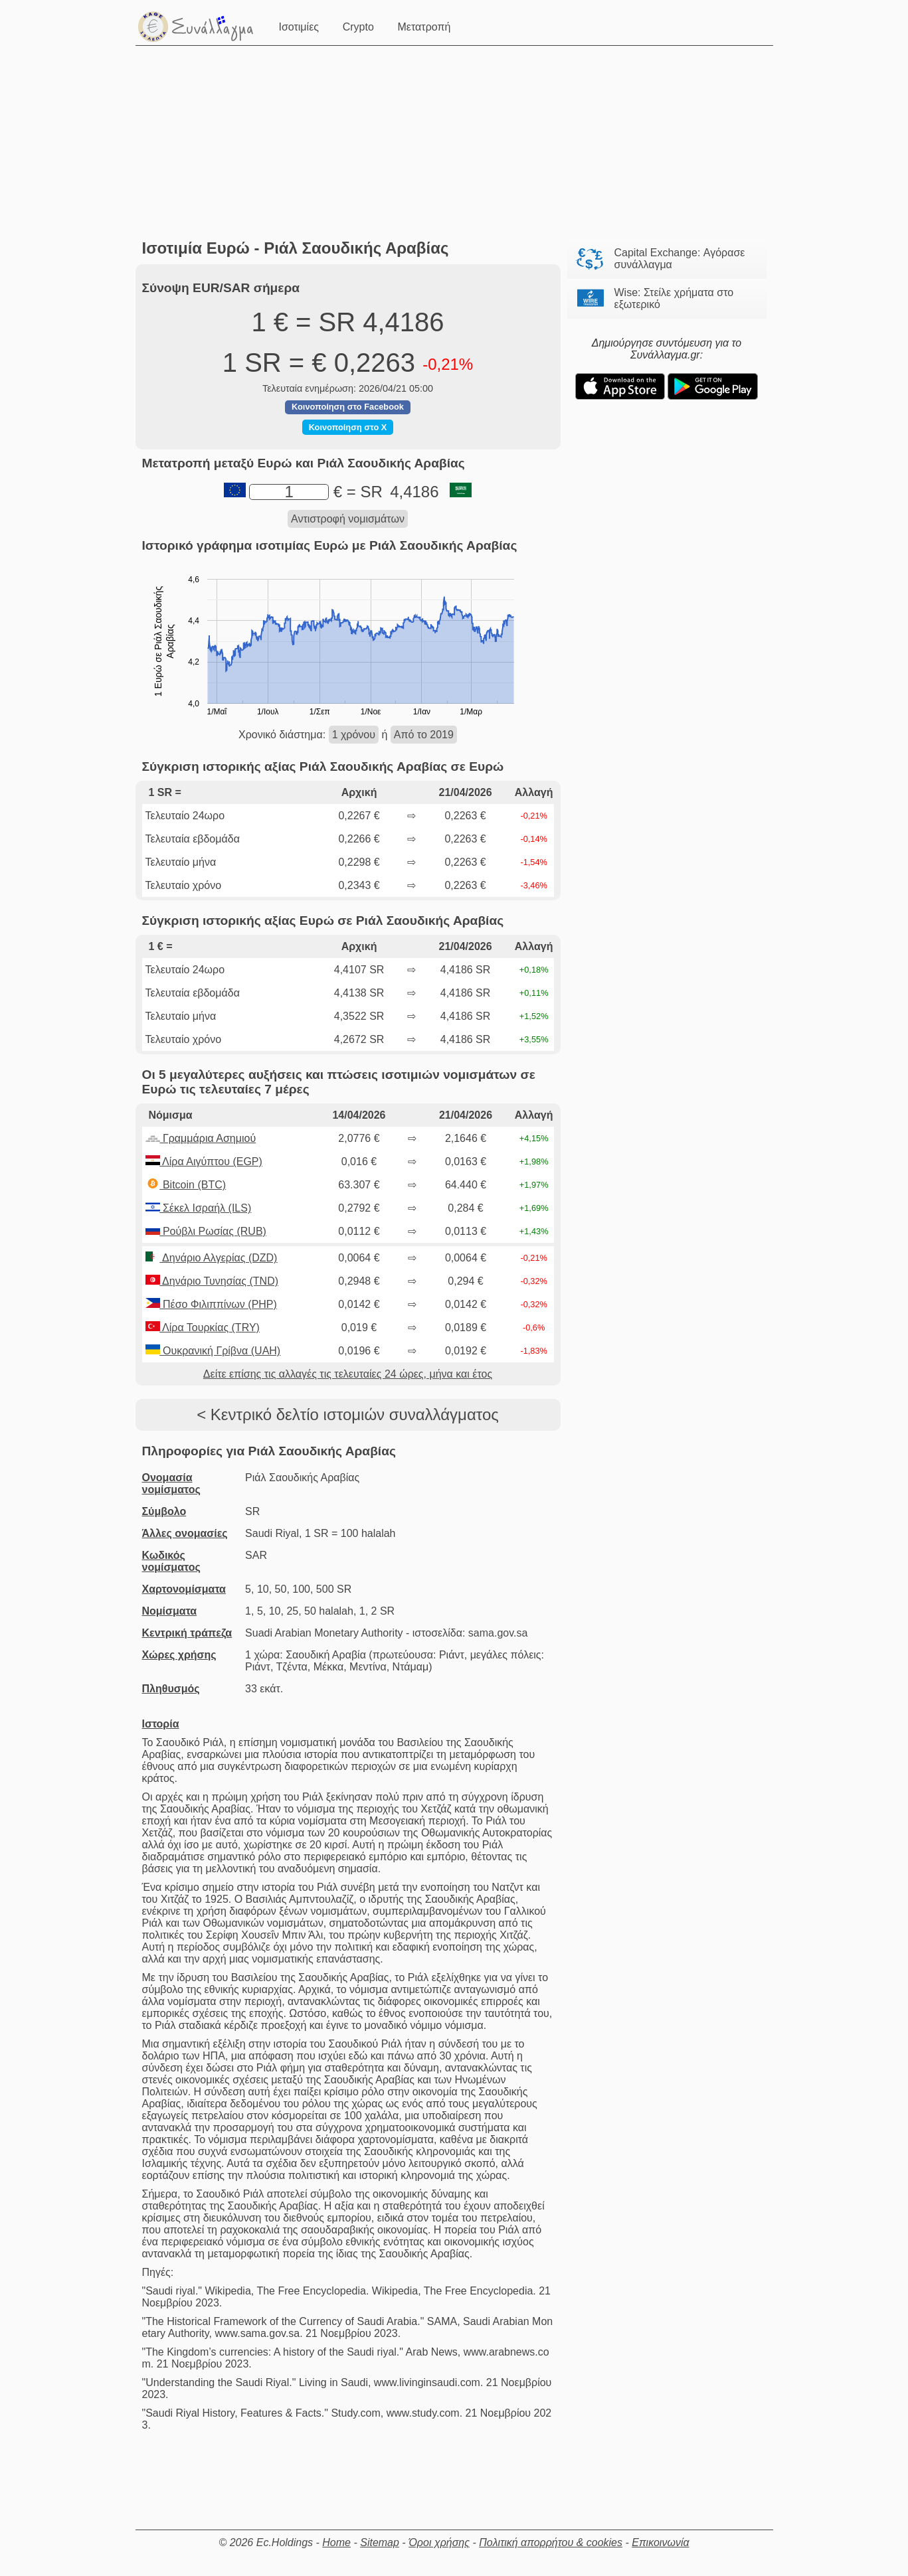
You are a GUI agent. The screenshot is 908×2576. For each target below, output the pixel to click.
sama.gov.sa (498, 1633)
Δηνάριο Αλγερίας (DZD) (211, 1257)
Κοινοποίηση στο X (348, 427)
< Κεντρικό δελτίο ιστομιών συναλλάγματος (348, 1414)
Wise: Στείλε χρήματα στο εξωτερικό (674, 298)
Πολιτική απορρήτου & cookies (550, 2542)
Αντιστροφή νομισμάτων (348, 518)
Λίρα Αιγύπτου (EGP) (203, 1161)
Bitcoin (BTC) (186, 1184)
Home (336, 2542)
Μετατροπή (426, 26)
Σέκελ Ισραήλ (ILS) (198, 1208)
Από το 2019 (424, 734)
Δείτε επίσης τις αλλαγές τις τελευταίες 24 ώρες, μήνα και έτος (347, 1374)
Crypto (360, 26)
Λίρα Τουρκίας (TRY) (202, 1327)
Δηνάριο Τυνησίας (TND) (212, 1281)
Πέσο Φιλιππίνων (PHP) (211, 1304)
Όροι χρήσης (439, 2542)
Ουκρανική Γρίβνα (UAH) (213, 1350)
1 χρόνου (353, 734)
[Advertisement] (458, 143)
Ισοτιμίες (300, 26)
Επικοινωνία (660, 2542)
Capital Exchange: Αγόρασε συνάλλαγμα (679, 258)
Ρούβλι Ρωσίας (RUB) (205, 1231)
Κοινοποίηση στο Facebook (348, 407)
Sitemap (379, 2542)
